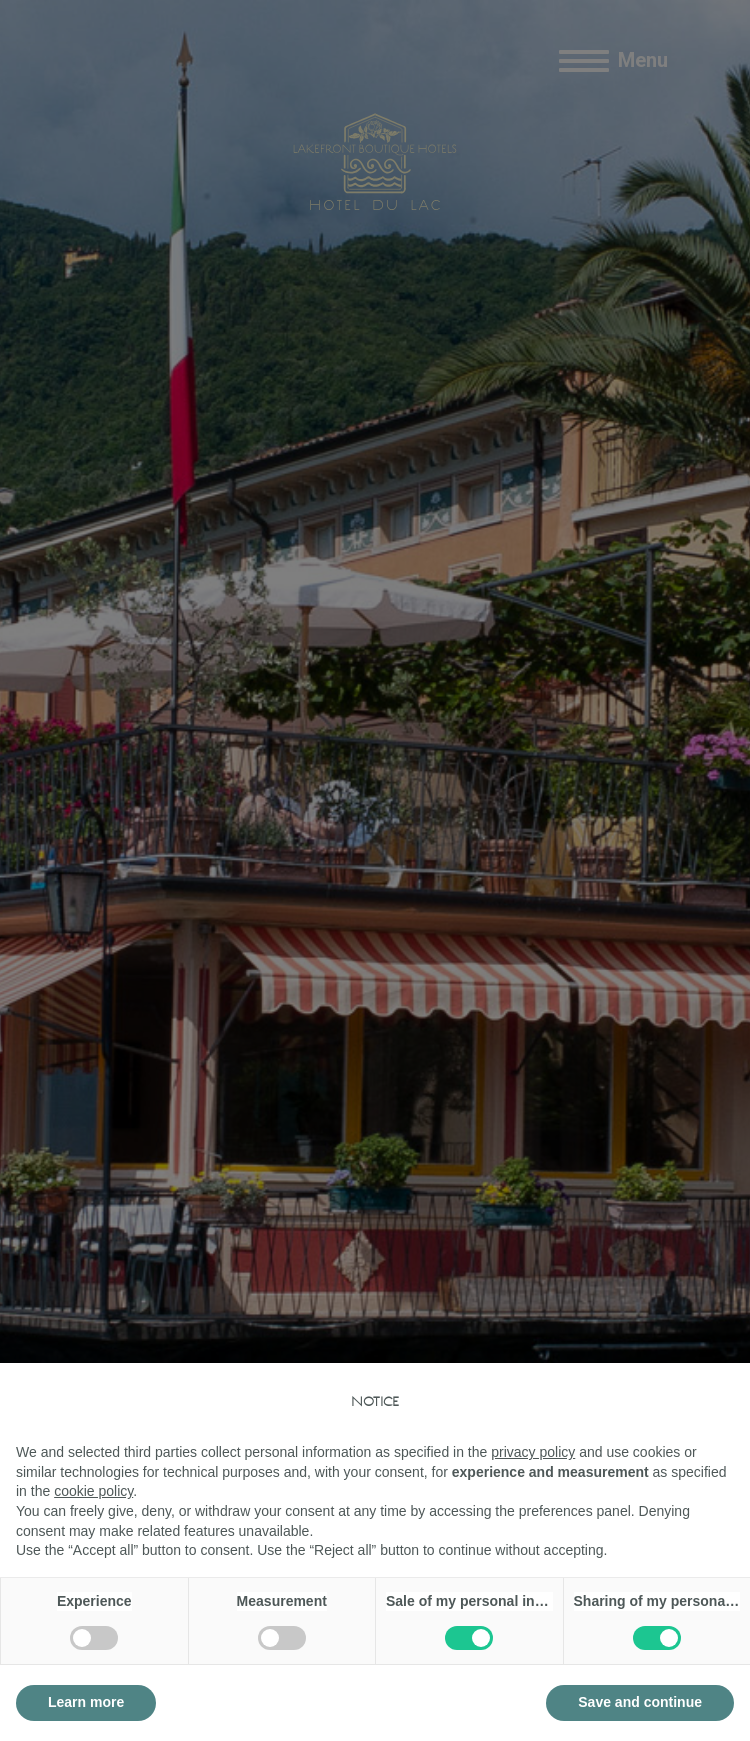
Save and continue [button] (640, 1702)
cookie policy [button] (93, 1491)
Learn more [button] (86, 1702)
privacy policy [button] (533, 1452)
